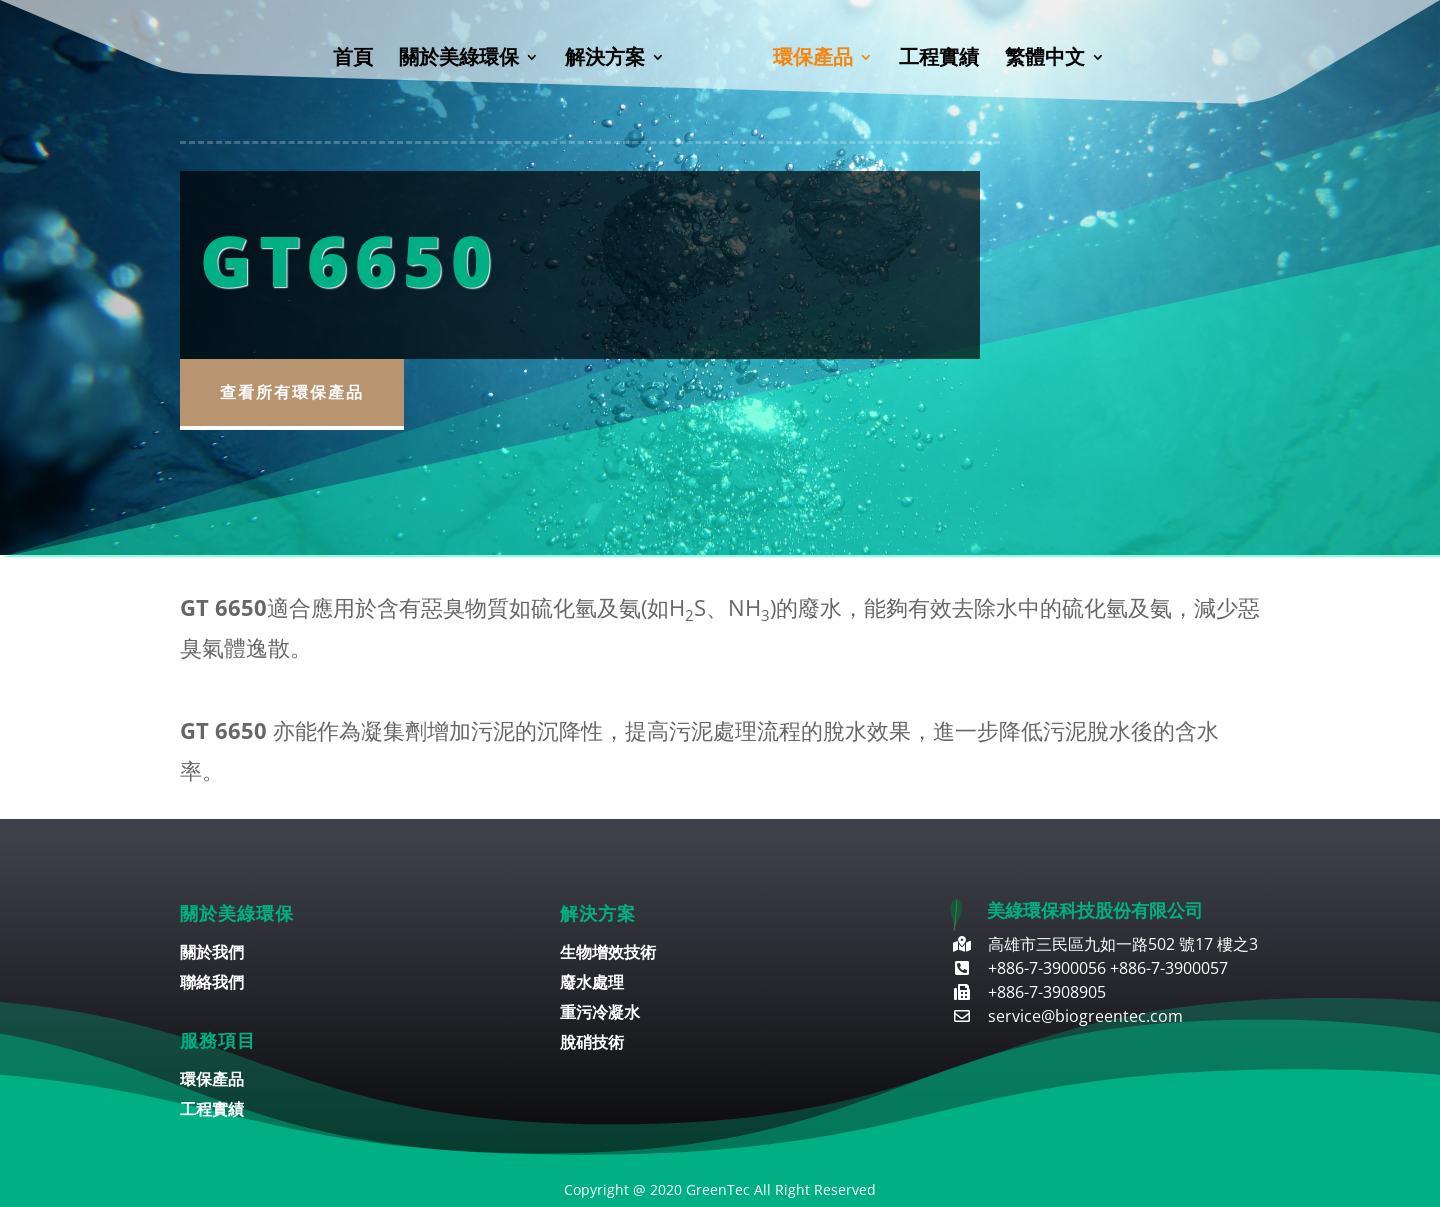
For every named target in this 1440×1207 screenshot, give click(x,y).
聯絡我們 (212, 984)
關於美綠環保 (459, 60)
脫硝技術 (592, 1044)
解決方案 (605, 60)
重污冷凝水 (600, 1014)
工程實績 (939, 60)
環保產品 (813, 60)
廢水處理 (592, 984)
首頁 (353, 60)
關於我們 (212, 954)
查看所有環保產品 (292, 392)
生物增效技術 (608, 954)
